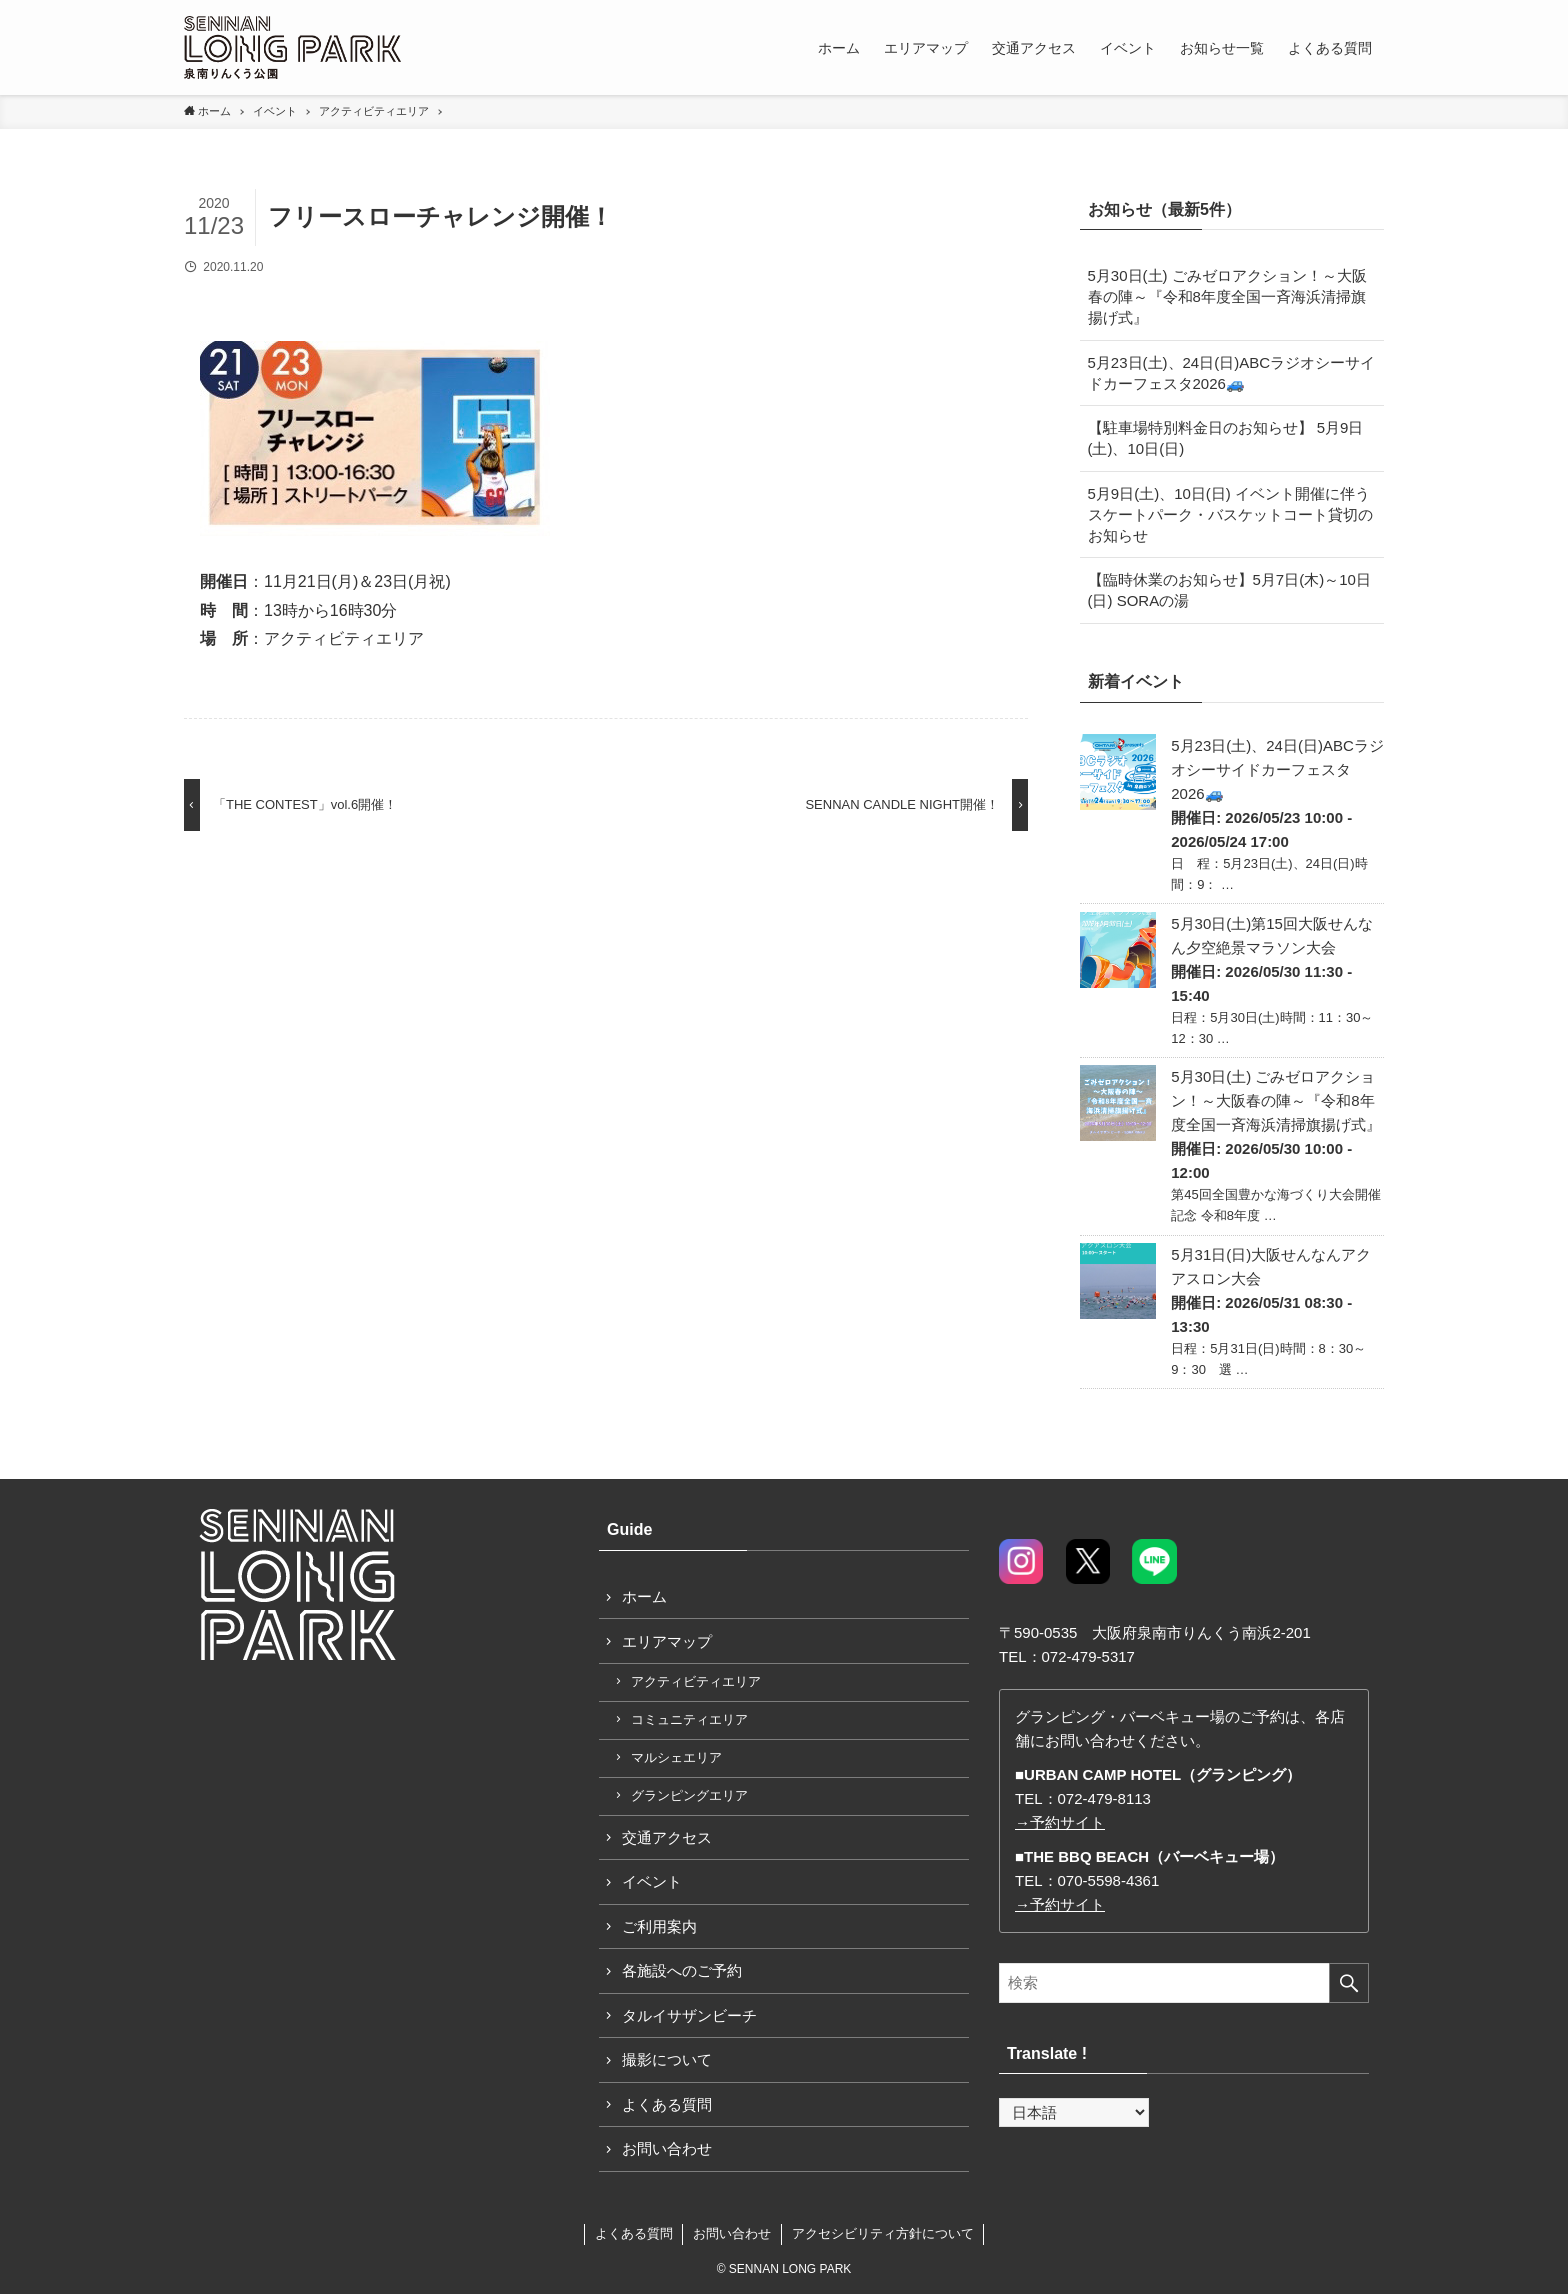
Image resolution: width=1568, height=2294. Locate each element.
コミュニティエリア (689, 1719)
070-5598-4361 (1109, 1880)
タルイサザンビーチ (689, 2015)
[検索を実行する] (1349, 1983)
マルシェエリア (676, 1757)
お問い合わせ (667, 2148)
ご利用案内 (659, 1926)
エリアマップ (667, 1641)
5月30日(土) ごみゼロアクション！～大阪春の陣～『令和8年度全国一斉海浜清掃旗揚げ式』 (1227, 296)
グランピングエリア (689, 1795)
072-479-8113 (1104, 1798)
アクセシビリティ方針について (883, 2233)
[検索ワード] (1184, 1983)
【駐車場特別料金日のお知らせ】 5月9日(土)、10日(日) (1226, 438)
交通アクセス (667, 1837)
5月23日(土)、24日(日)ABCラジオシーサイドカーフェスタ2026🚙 (1232, 373)
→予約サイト (1060, 1822)
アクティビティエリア (696, 1681)
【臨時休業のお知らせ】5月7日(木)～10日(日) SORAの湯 (1229, 590)
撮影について (667, 2059)
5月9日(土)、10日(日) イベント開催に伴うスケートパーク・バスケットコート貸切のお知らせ (1230, 514)
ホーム (644, 1596)
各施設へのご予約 (682, 1970)
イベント (652, 1881)
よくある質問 (667, 2104)
